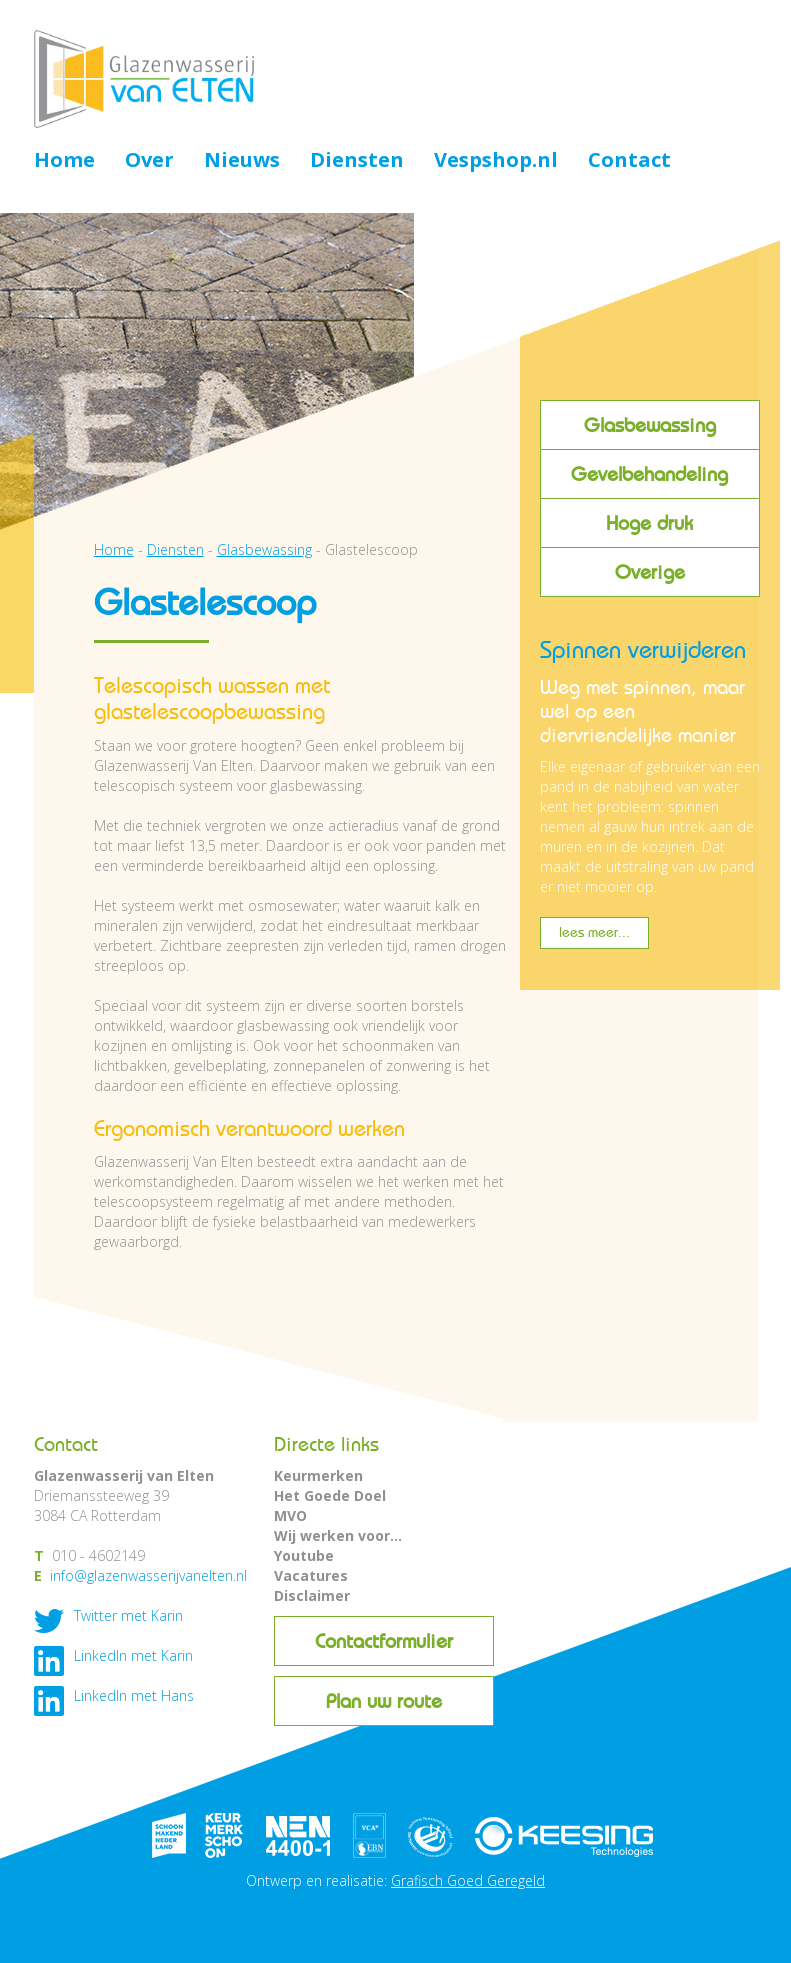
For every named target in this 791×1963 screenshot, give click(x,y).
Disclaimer (312, 1595)
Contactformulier (384, 1641)
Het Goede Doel (330, 1495)
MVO (290, 1515)
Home (64, 161)
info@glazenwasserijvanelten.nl (148, 1575)
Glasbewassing (650, 425)
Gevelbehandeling (649, 474)
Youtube (304, 1555)
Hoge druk (649, 523)
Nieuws (242, 161)
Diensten (357, 161)
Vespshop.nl (496, 161)
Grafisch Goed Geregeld (468, 1880)
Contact (629, 161)
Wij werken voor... (338, 1535)
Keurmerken (318, 1475)
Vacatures (311, 1575)
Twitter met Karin (128, 1615)
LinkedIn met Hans (134, 1695)
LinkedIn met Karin (133, 1655)
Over (149, 161)
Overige (650, 572)
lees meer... (594, 932)
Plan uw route (384, 1701)
